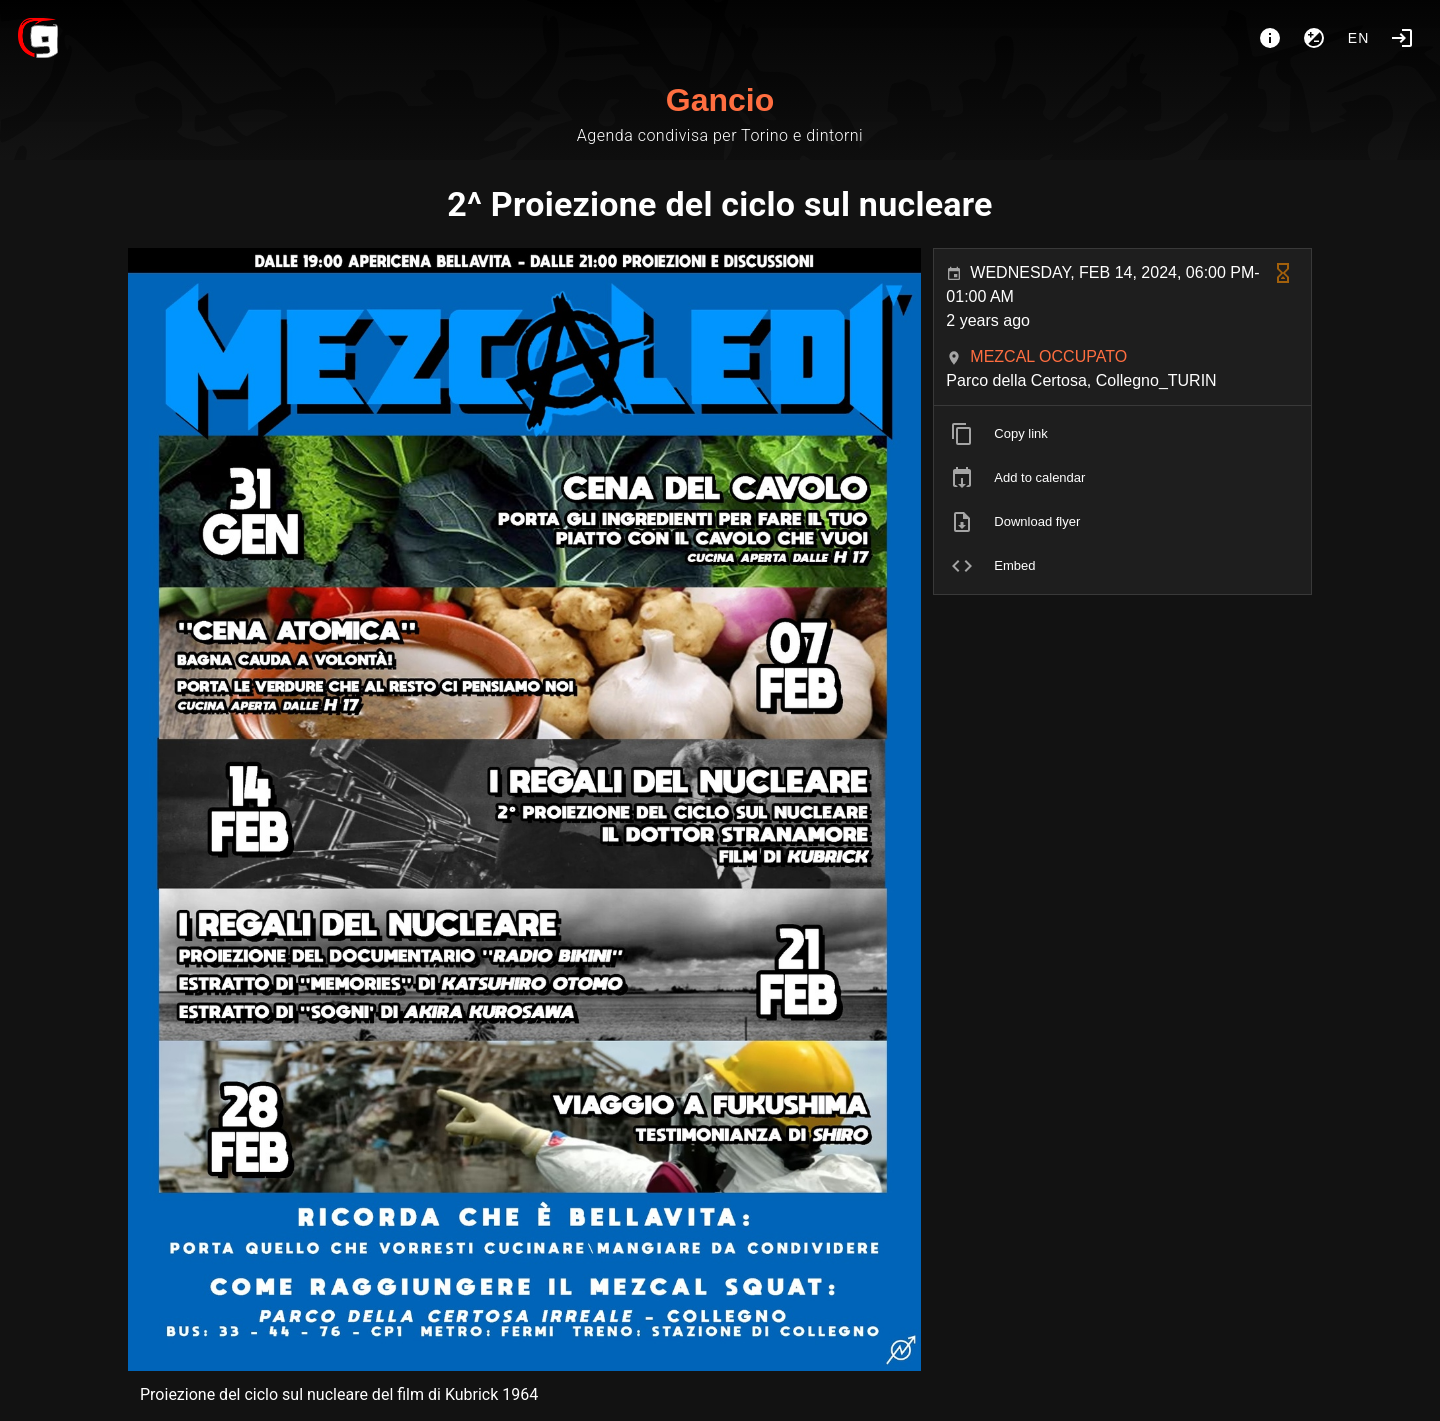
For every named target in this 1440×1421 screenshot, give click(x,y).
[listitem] (1122, 434)
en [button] (1359, 38)
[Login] (1402, 38)
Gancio (720, 100)
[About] (1270, 38)
